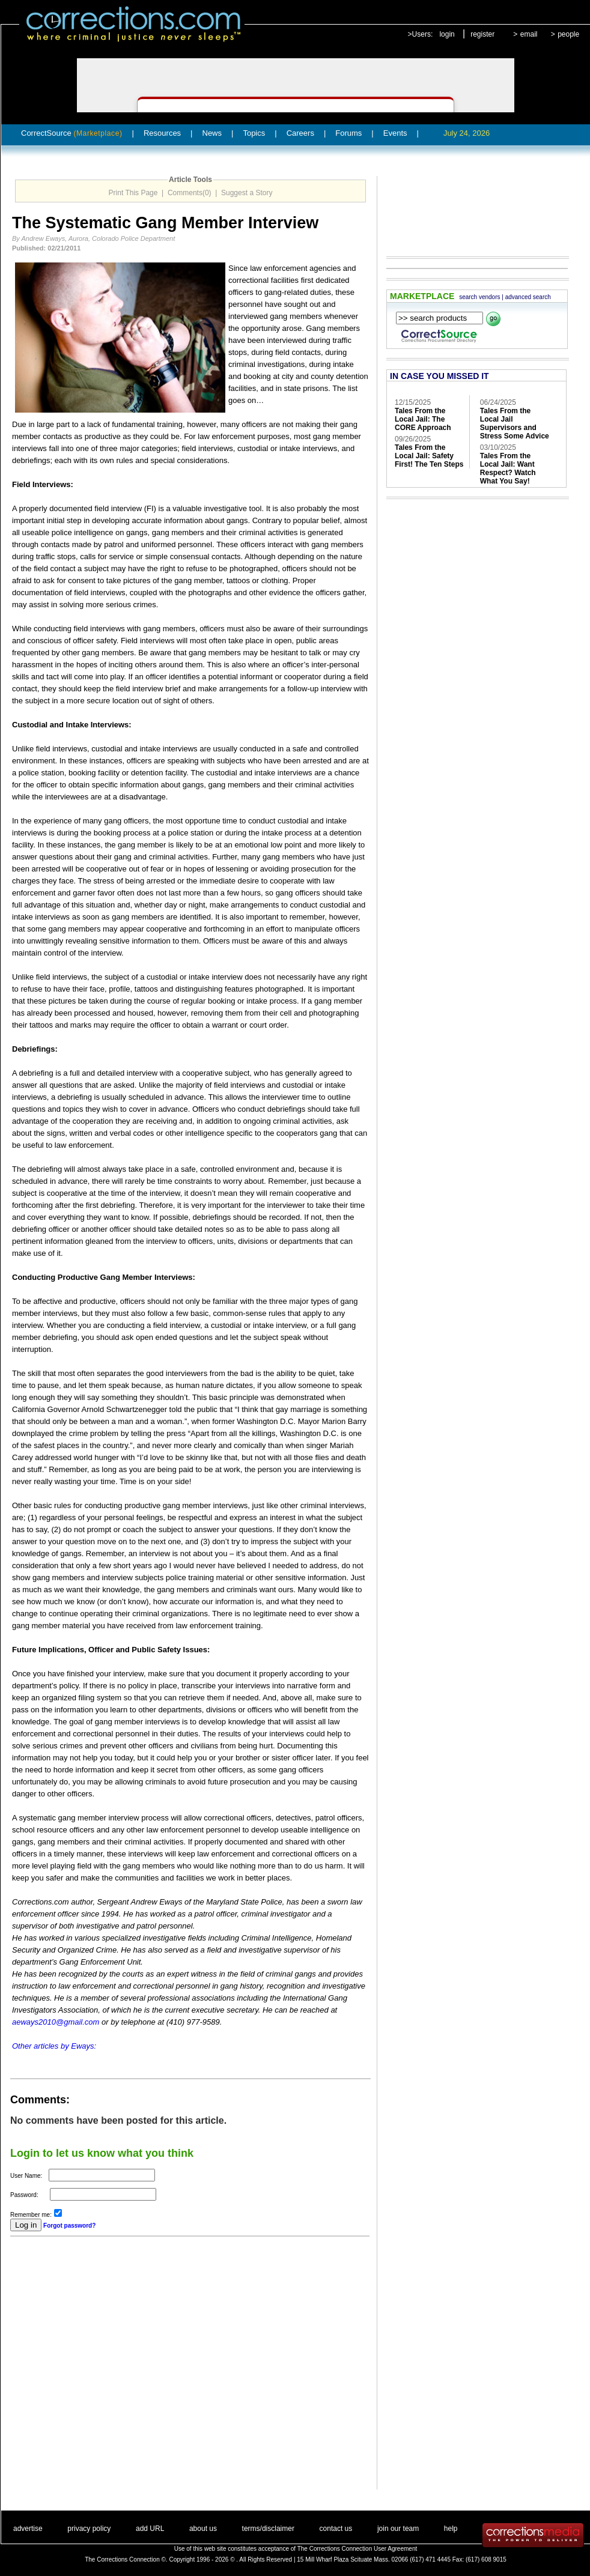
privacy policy (89, 2528)
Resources (162, 133)
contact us (336, 2528)
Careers (300, 133)
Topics (254, 133)
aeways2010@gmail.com (55, 2021)
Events (395, 133)
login (446, 34)
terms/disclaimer (268, 2528)
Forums (348, 133)
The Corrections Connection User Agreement (357, 2548)
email (529, 34)
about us (203, 2528)
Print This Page (133, 193)
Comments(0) (189, 193)
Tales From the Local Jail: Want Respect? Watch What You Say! (508, 468)
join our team (398, 2528)
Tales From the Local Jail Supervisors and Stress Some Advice (514, 423)
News (212, 133)
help (451, 2528)
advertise (28, 2528)
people (568, 34)
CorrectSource (72, 133)
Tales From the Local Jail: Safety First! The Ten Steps (429, 455)
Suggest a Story (246, 193)
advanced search (528, 297)
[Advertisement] (119, 2371)
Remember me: (31, 2214)
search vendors (479, 297)
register (482, 34)
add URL (150, 2528)
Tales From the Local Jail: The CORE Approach (423, 419)
